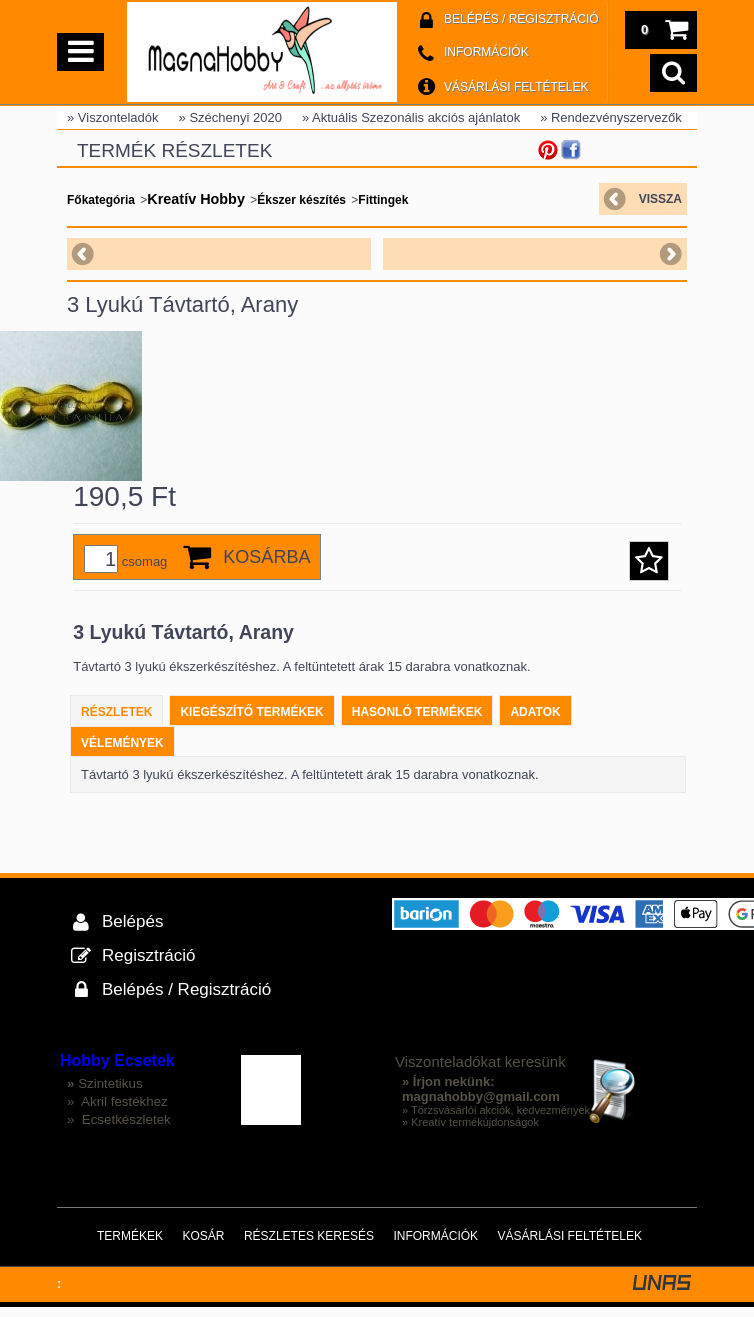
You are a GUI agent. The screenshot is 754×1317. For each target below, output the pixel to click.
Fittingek (383, 200)
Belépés (132, 931)
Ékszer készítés (301, 200)
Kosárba (266, 567)
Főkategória (101, 200)
